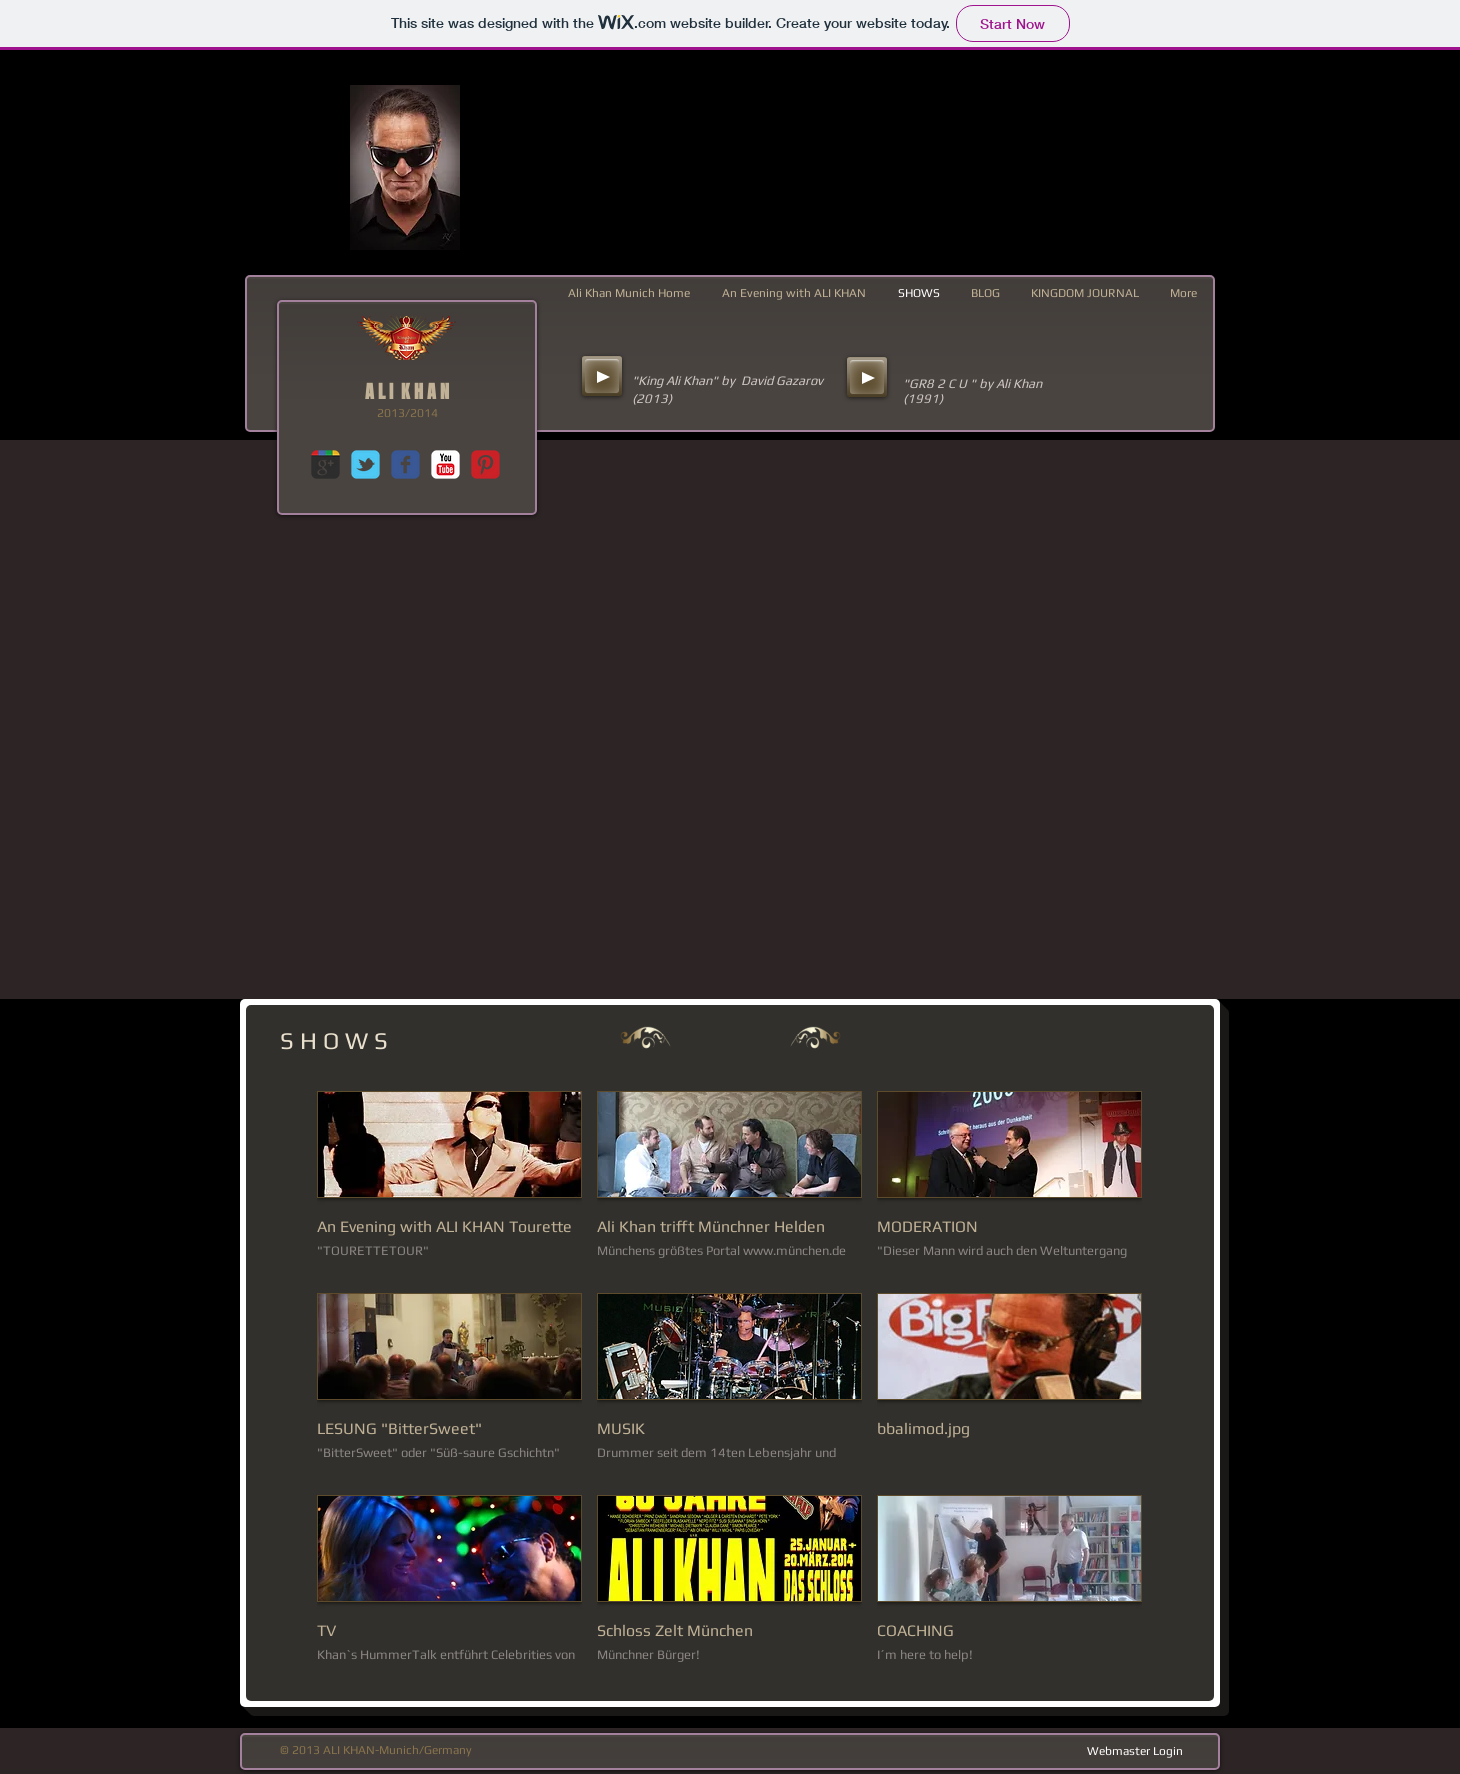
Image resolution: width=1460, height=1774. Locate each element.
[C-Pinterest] (485, 464)
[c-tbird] (365, 464)
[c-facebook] (405, 464)
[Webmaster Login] (1134, 1751)
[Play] (602, 376)
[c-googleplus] (325, 464)
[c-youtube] (445, 464)
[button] (449, 1184)
